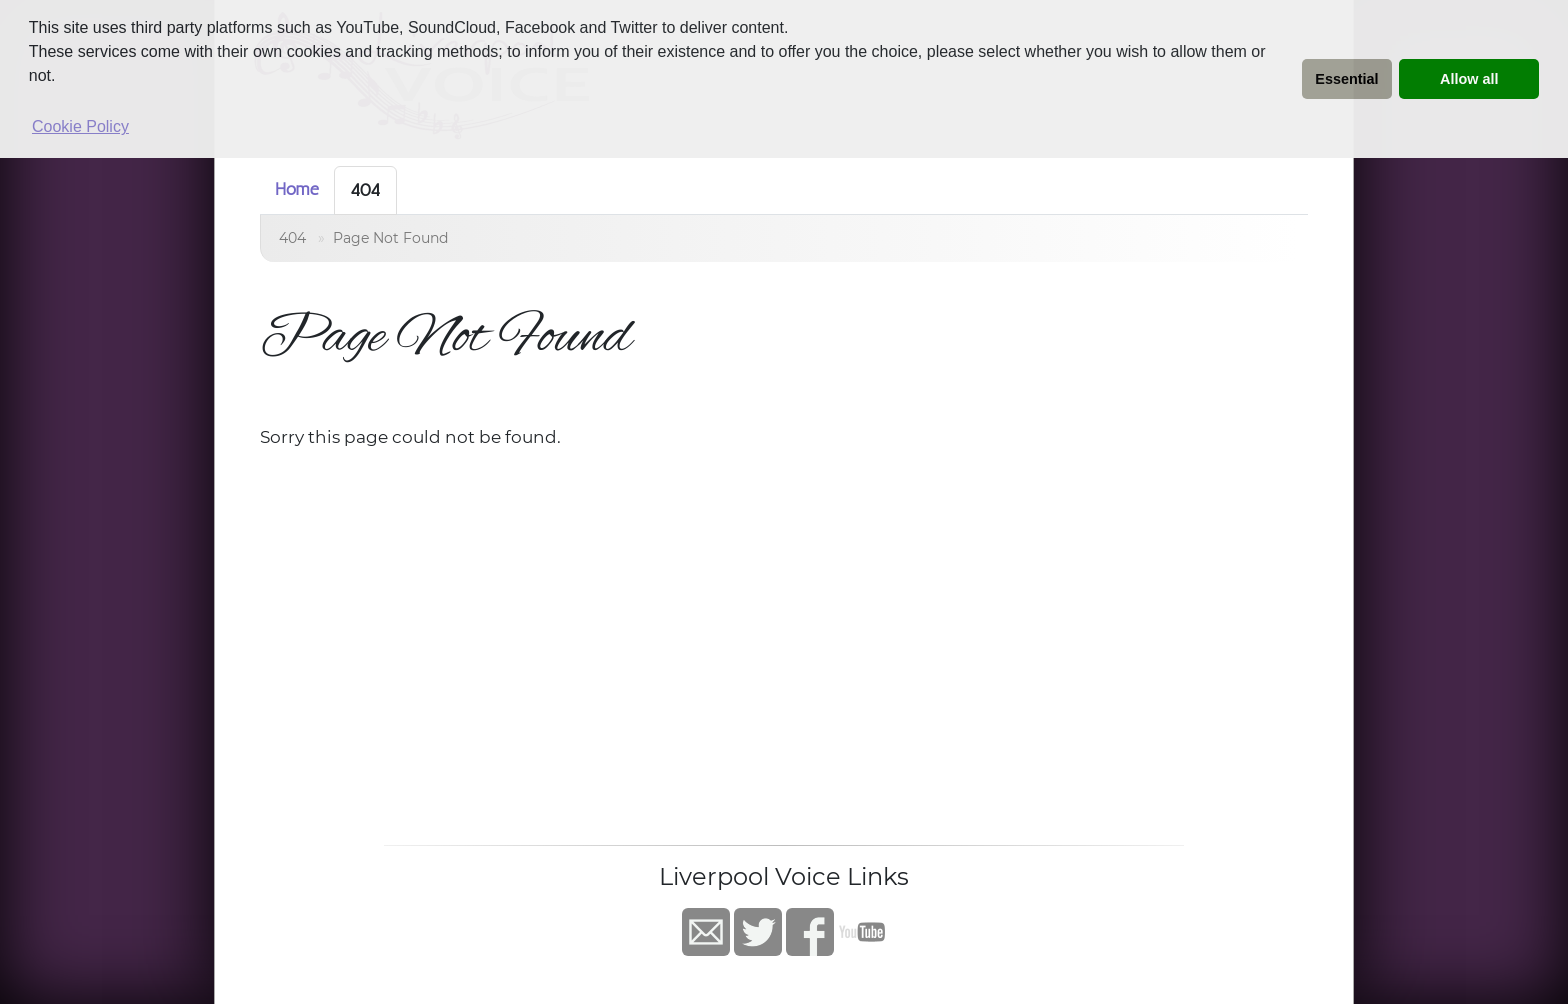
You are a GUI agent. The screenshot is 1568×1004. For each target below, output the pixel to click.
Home (297, 189)
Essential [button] (1346, 79)
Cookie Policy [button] (80, 126)
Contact (706, 932)
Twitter (758, 932)
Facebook (810, 932)
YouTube (862, 932)
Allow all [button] (1469, 79)
